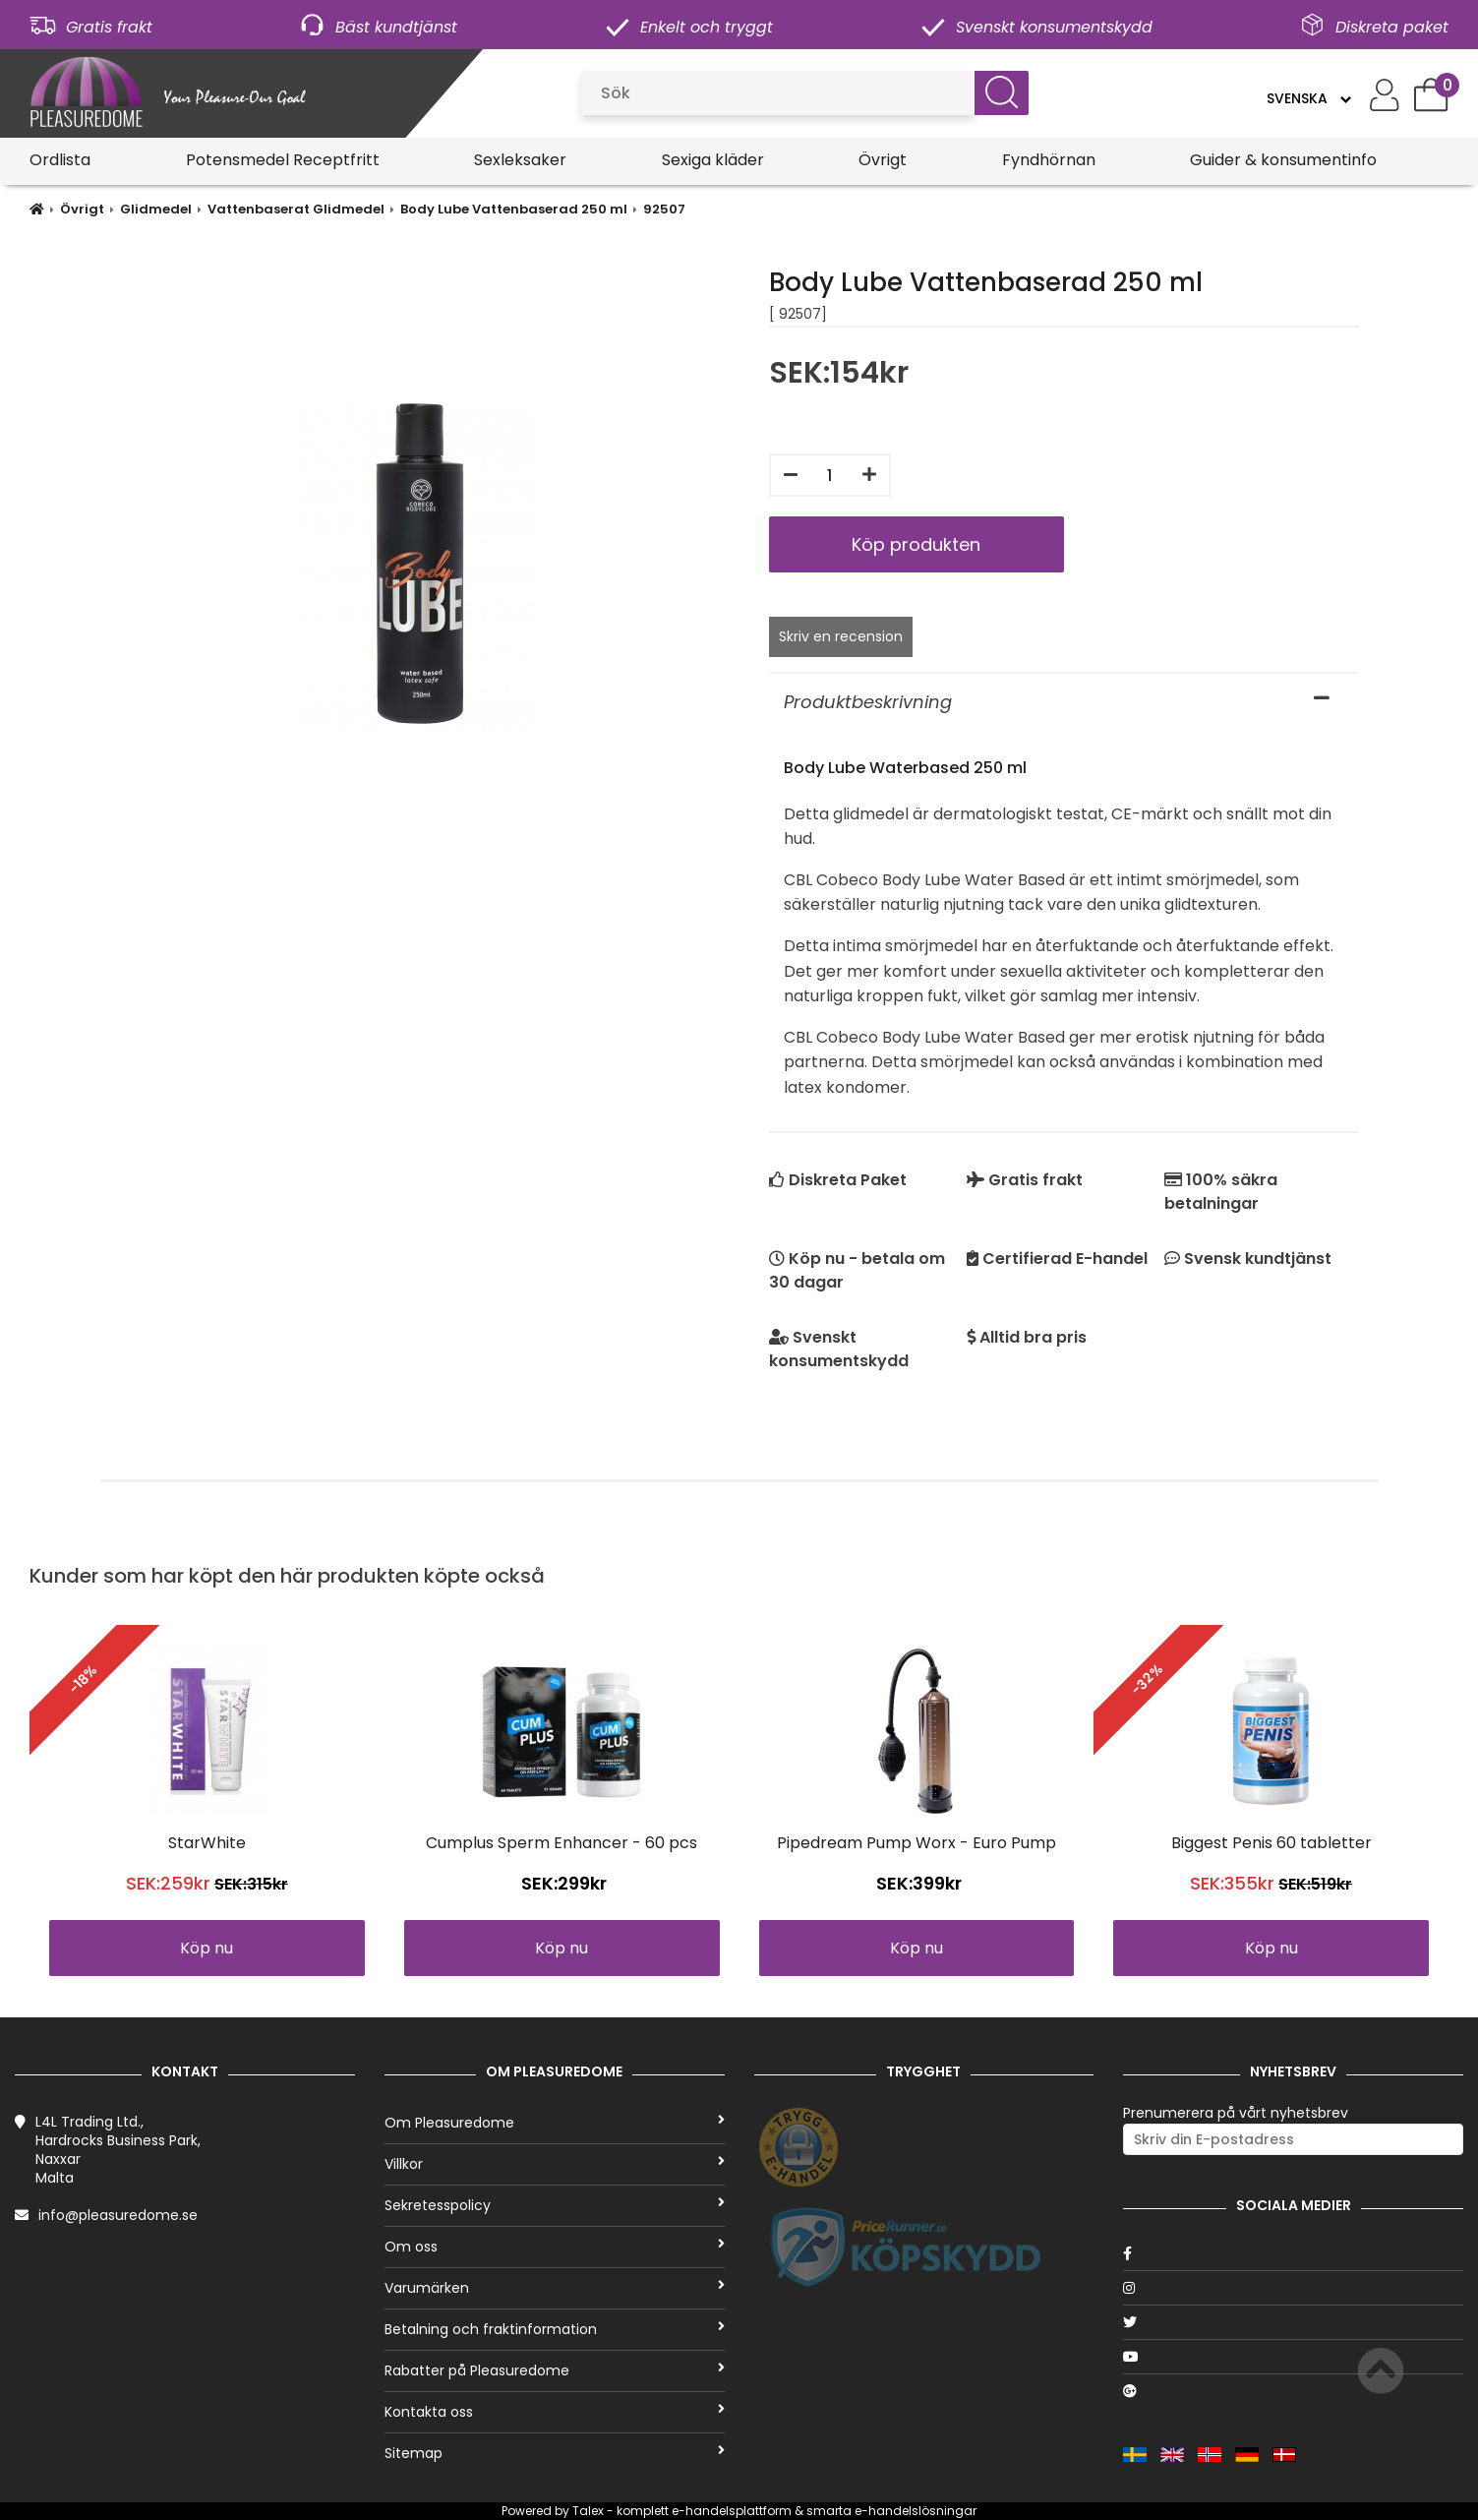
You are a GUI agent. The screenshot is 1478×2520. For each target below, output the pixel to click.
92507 (664, 209)
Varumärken (554, 2288)
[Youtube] (1293, 2356)
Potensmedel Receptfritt (283, 160)
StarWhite (207, 1842)
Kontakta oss (554, 2412)
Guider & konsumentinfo (1283, 160)
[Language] (1308, 98)
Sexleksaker (520, 160)
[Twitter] (1293, 2322)
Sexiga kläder (713, 160)
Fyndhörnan (1048, 160)
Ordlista (60, 160)
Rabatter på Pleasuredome (554, 2370)
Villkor (554, 2164)
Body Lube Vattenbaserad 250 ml (513, 209)
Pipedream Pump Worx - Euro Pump (916, 1842)
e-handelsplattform (732, 2510)
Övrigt (882, 160)
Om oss (554, 2246)
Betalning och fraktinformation (554, 2329)
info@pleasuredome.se (118, 2215)
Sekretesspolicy (554, 2205)
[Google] (1293, 2391)
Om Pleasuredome (554, 2122)
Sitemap (554, 2453)
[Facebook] (1293, 2253)
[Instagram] (1293, 2288)
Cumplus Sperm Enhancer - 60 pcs (561, 1842)
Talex (588, 2510)
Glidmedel (156, 209)
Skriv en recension (841, 636)
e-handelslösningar (915, 2510)
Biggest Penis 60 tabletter (1271, 1842)
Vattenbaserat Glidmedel (295, 209)
